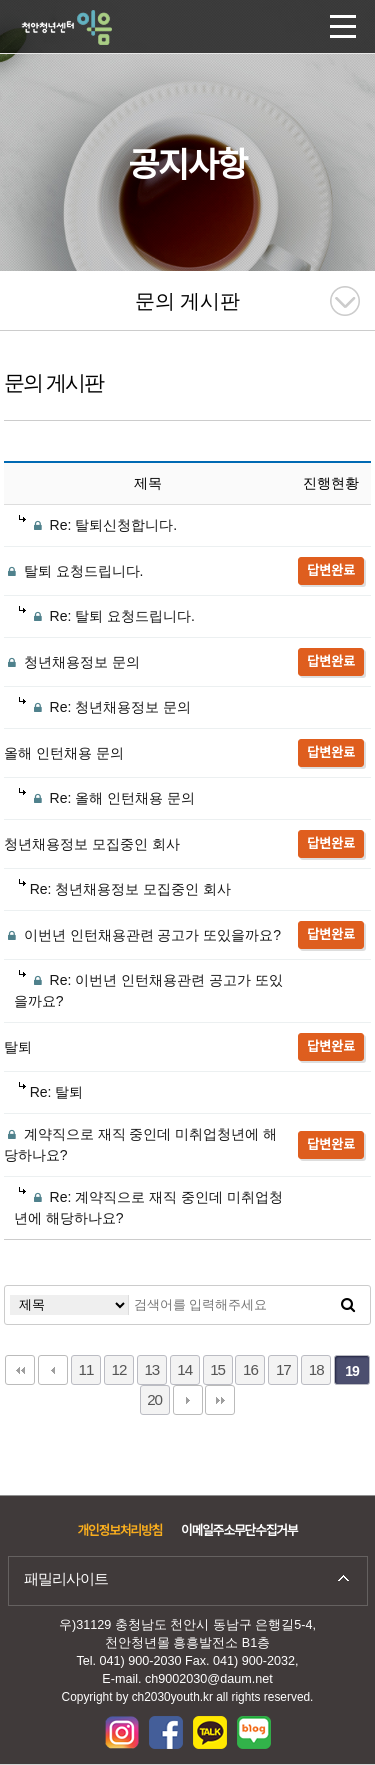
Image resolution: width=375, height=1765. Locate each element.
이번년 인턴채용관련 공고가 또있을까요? (142, 935)
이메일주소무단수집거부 (239, 1531)
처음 (20, 1370)
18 (316, 1369)
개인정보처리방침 (119, 1531)
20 (154, 1399)
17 (283, 1369)
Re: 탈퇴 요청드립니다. (107, 616)
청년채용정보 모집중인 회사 (92, 844)
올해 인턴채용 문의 (64, 753)
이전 (53, 1370)
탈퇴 (18, 1047)
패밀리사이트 (66, 1578)
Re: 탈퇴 (51, 1092)
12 (118, 1369)
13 (151, 1369)
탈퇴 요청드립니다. (74, 571)
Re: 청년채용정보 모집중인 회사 (125, 889)
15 (217, 1369)
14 (184, 1369)
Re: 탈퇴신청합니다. (98, 525)
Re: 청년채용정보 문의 (105, 707)
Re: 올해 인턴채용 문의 (107, 798)
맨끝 (220, 1400)
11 (86, 1369)
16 (250, 1369)
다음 (188, 1400)
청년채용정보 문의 (72, 662)
